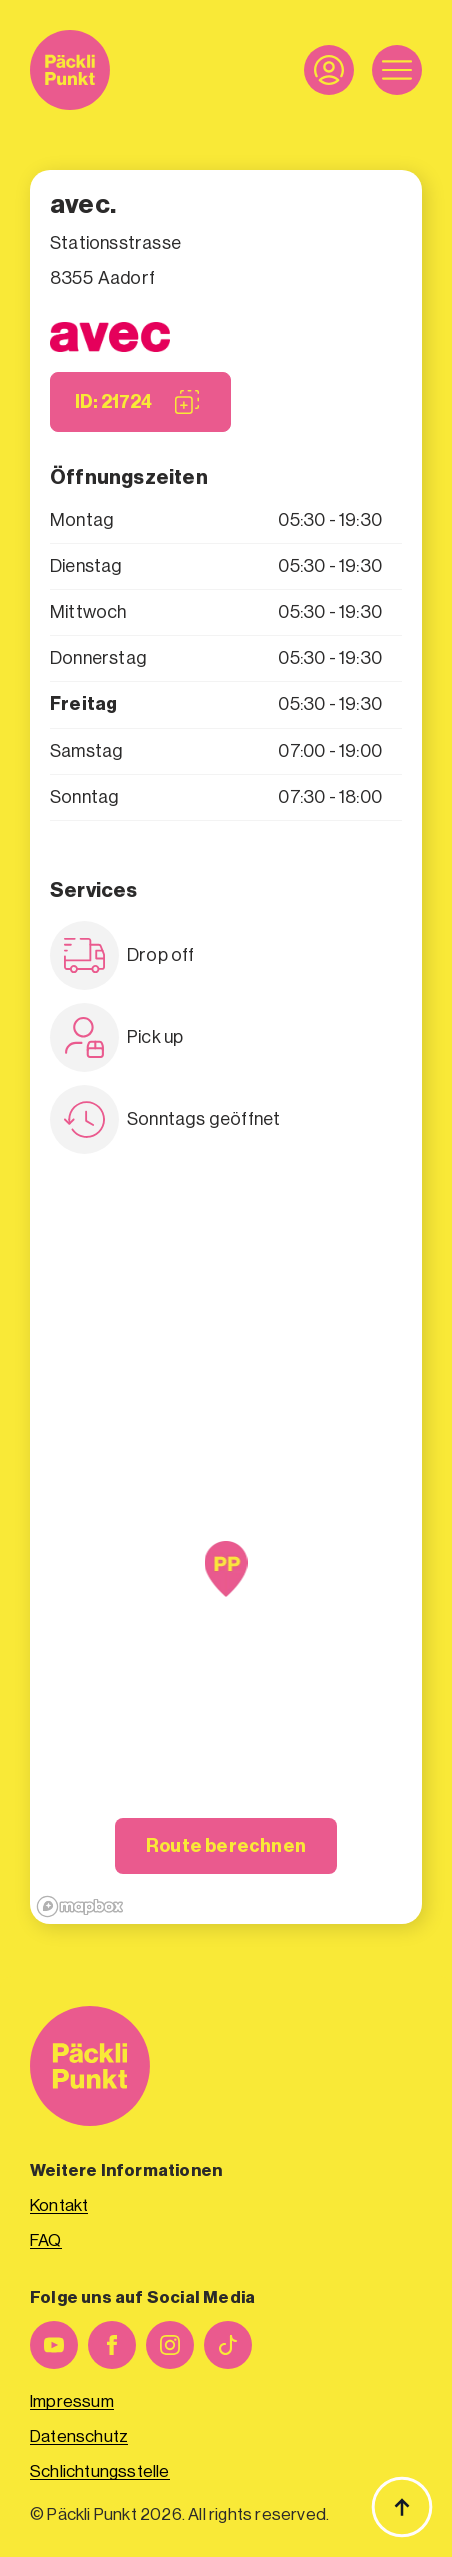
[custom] (228, 2345)
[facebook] (112, 2345)
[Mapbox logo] (80, 1906)
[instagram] (170, 2345)
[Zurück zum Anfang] (402, 2507)
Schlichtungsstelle (100, 2471)
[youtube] (54, 2345)
